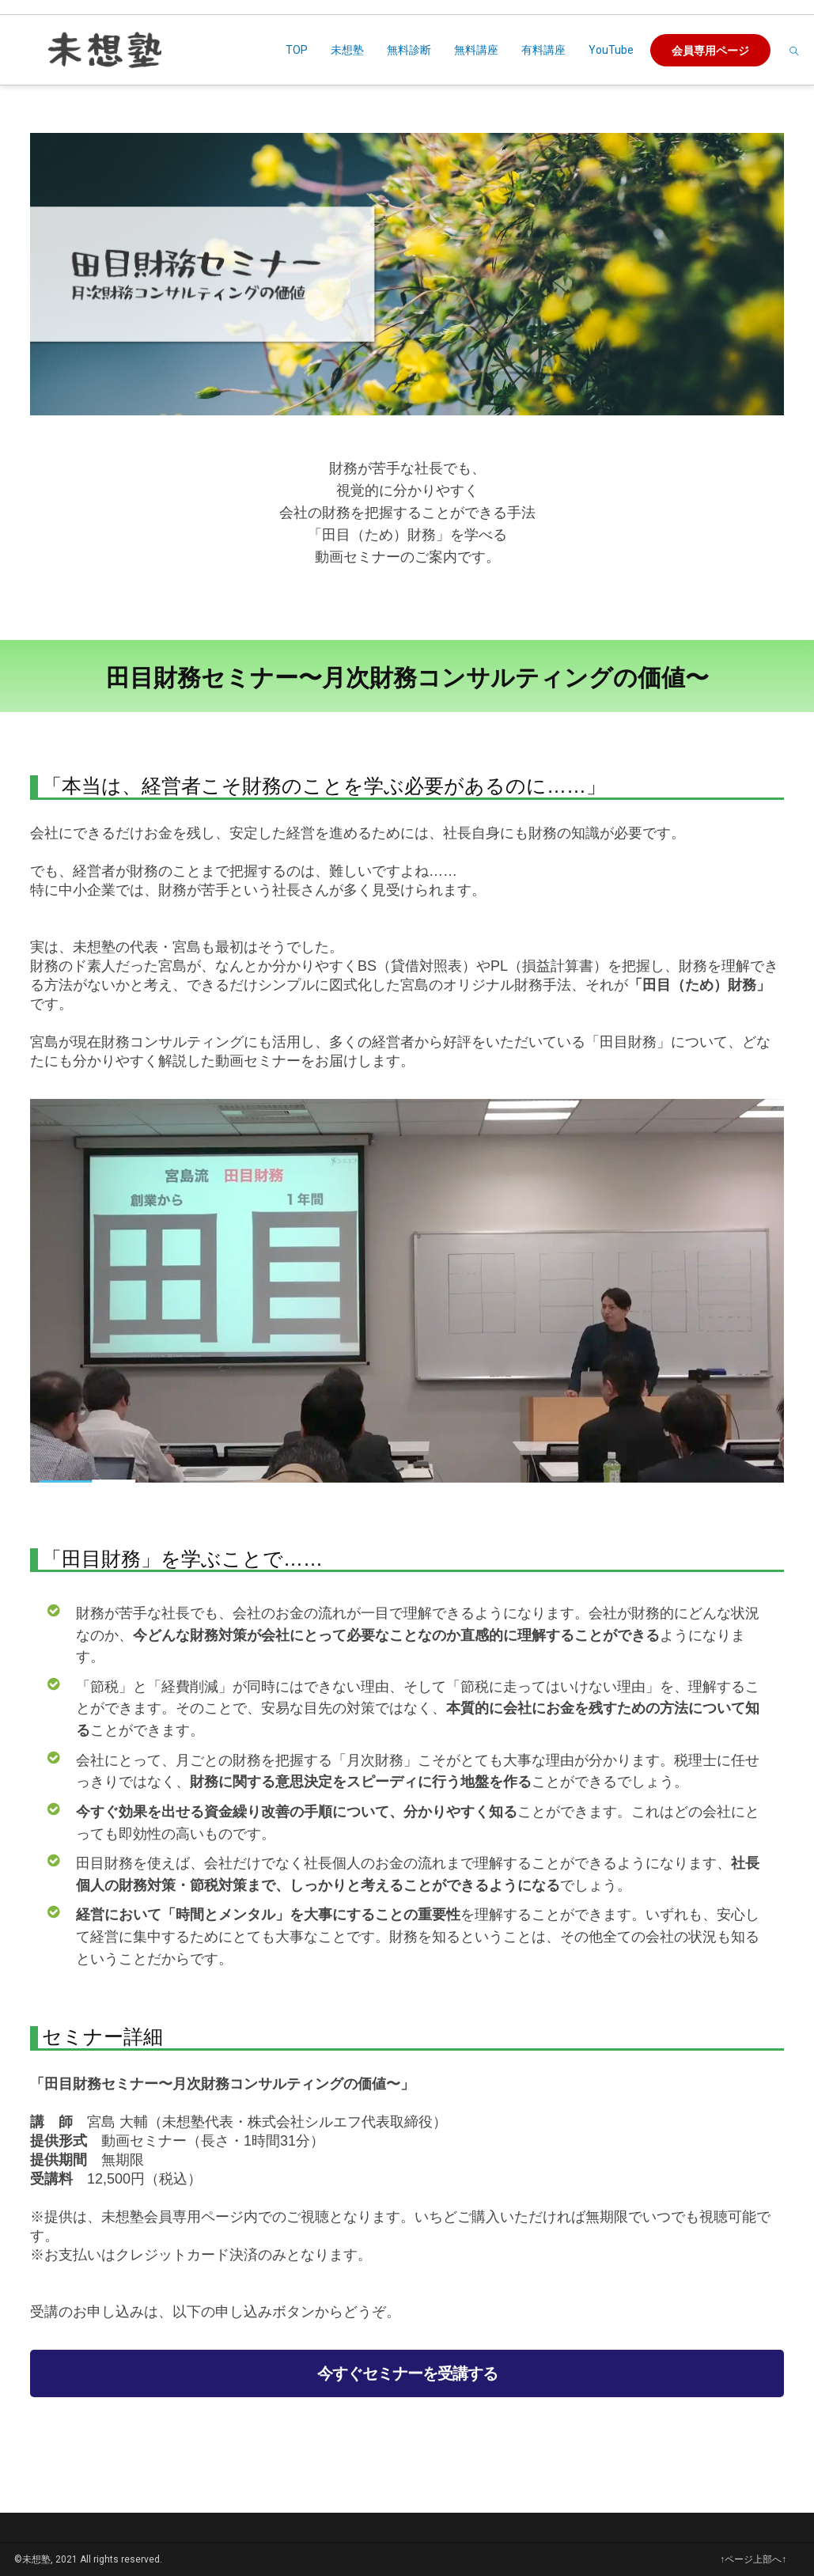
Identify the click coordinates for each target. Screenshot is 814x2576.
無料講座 (476, 50)
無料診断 (409, 50)
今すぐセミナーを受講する (407, 2373)
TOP (297, 50)
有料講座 (543, 50)
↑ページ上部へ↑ (753, 2559)
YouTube (611, 50)
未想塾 (347, 50)
